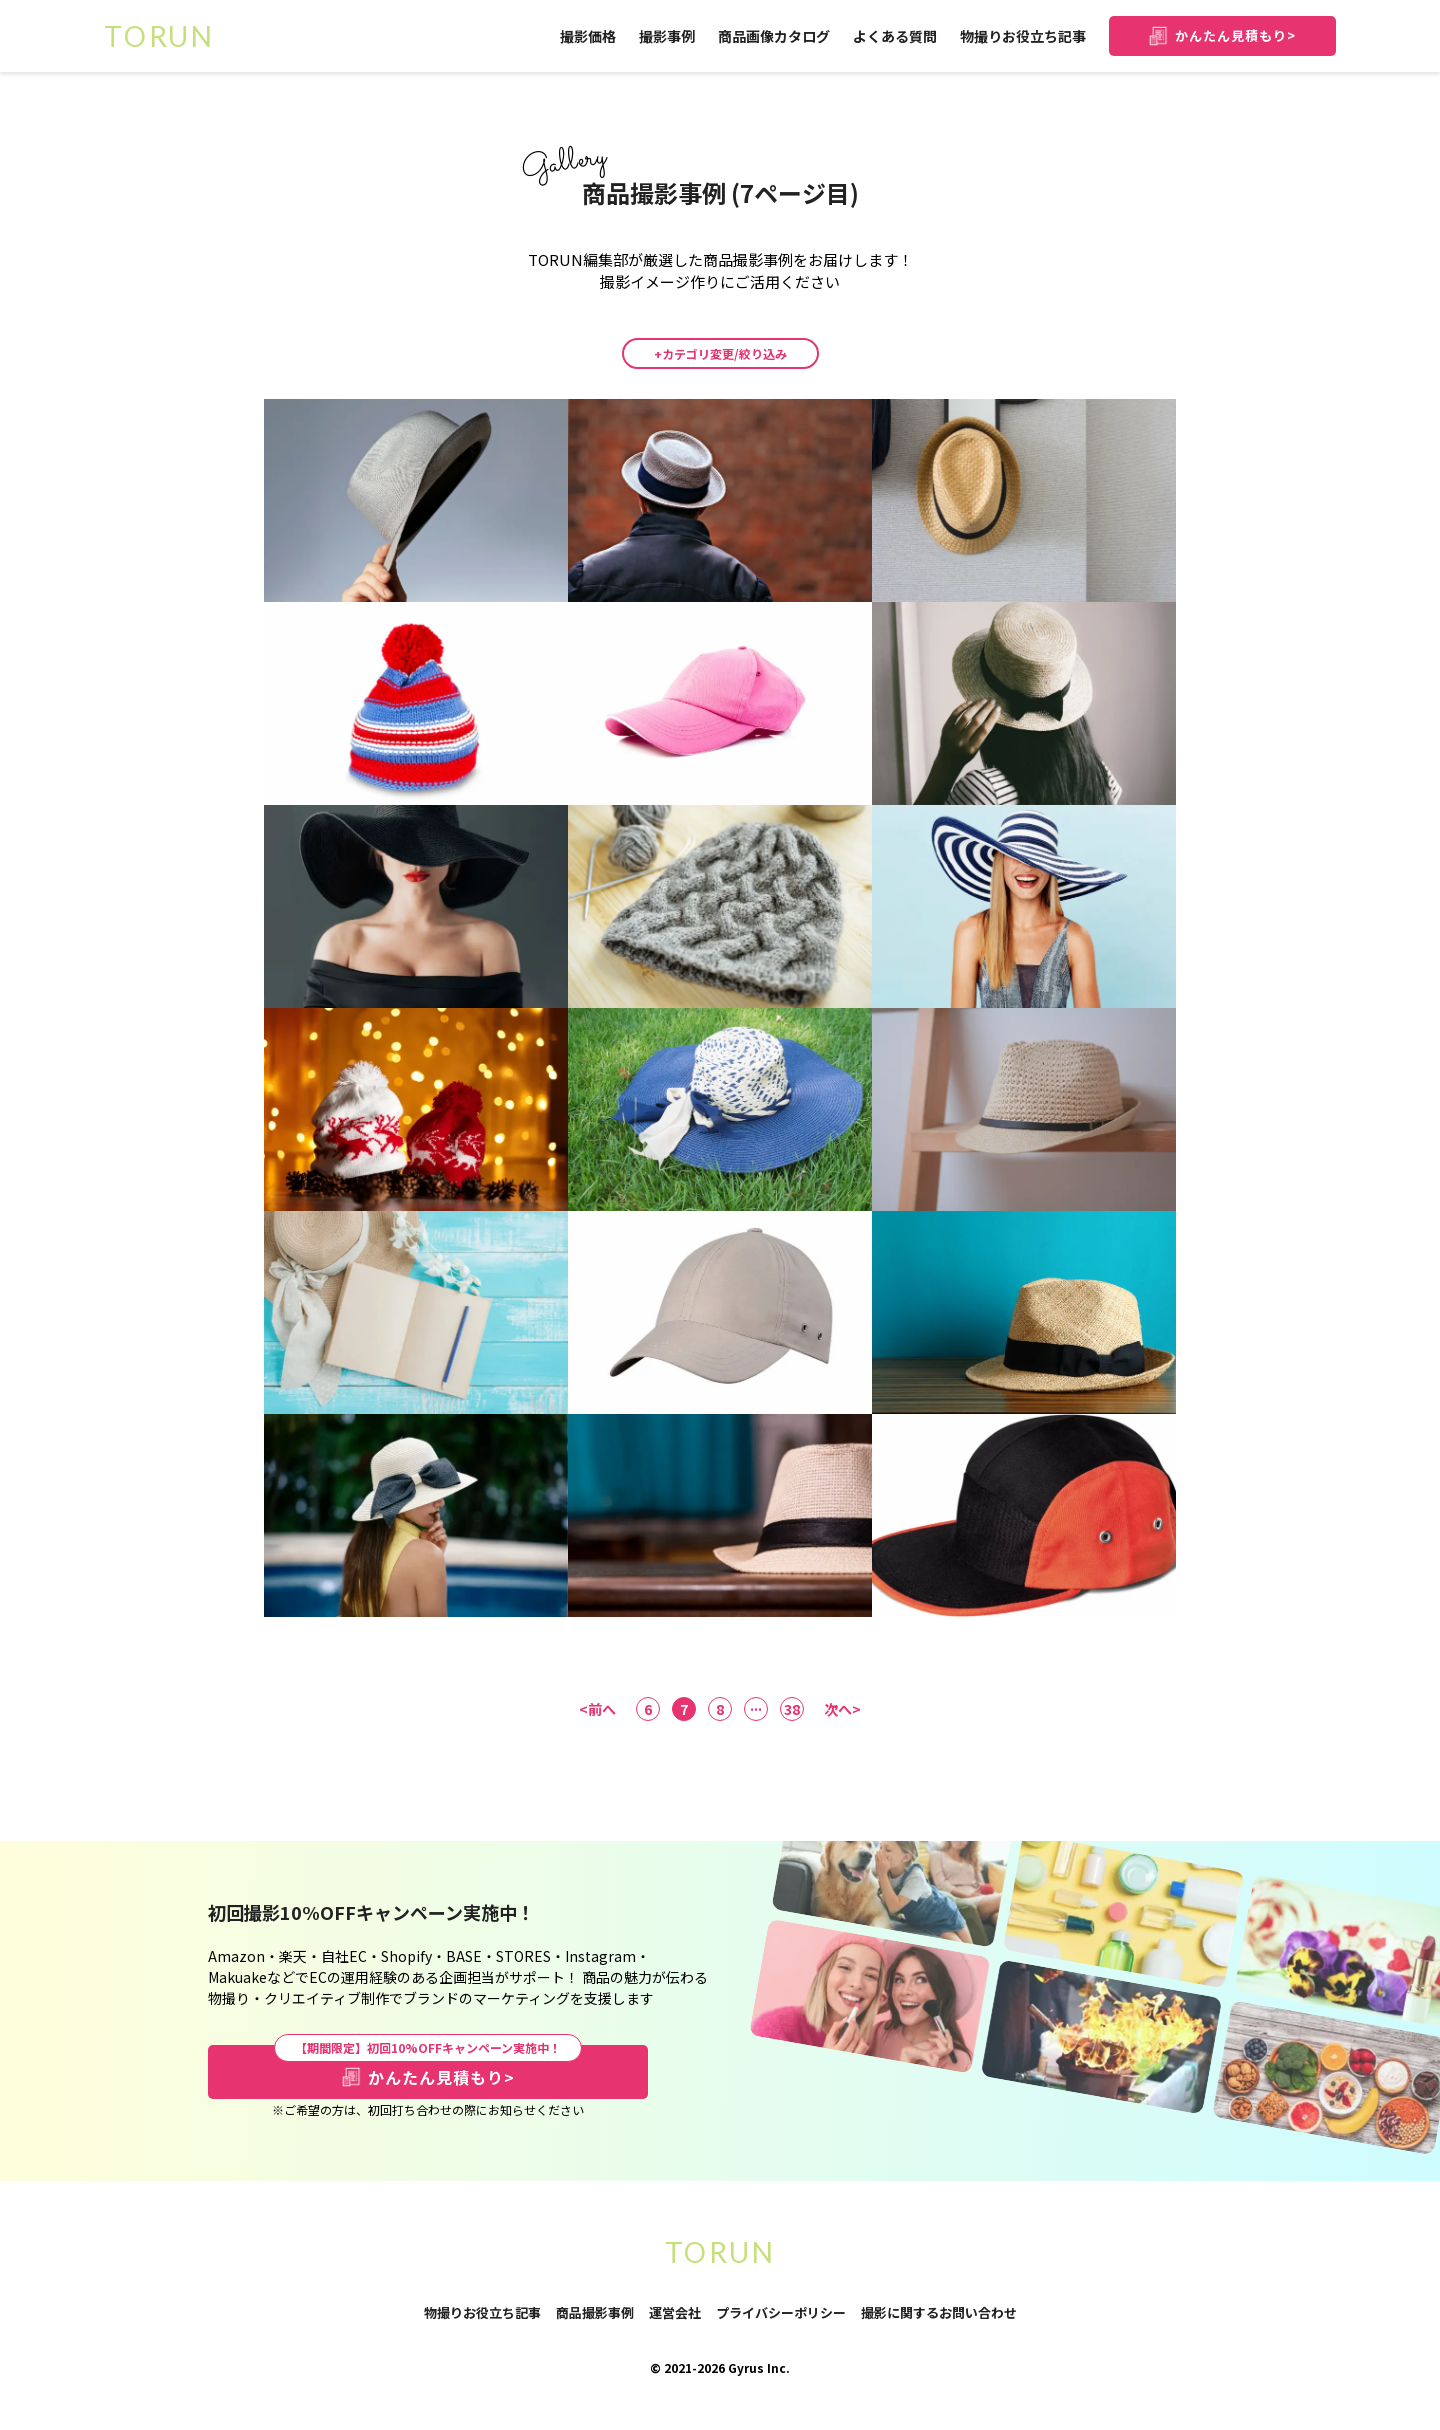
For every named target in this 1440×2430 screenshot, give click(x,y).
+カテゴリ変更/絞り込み (720, 353)
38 (792, 1709)
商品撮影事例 (595, 2312)
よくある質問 (895, 36)
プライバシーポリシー (781, 2313)
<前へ (597, 1709)
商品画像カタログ (774, 36)
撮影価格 (588, 36)
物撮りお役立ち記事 (1023, 36)
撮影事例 (667, 36)
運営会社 (675, 2312)
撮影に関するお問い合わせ (939, 2313)
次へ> (842, 1709)
